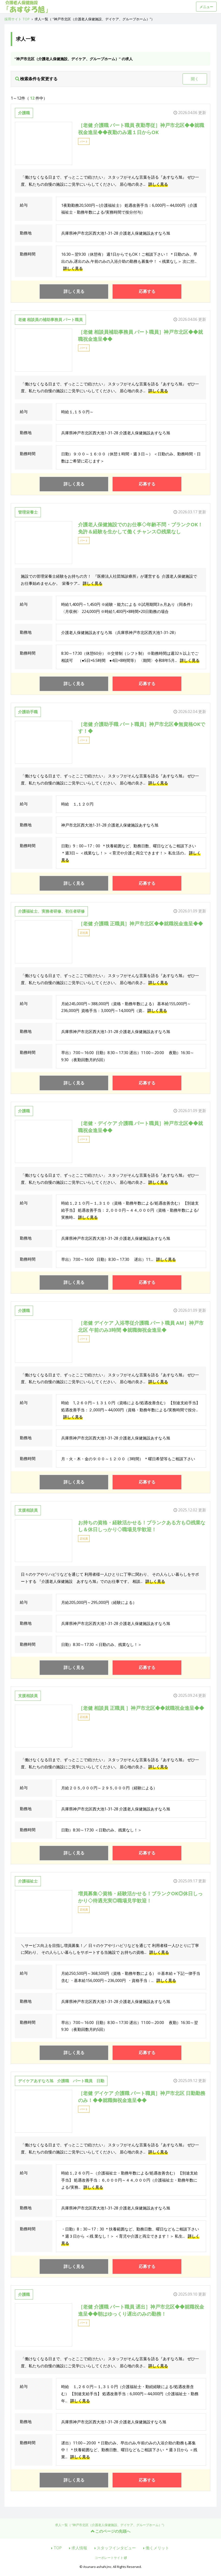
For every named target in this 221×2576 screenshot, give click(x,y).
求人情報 (79, 2548)
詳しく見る (158, 184)
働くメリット (157, 2548)
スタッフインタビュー (116, 2548)
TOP (58, 2548)
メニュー (206, 6)
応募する (147, 291)
